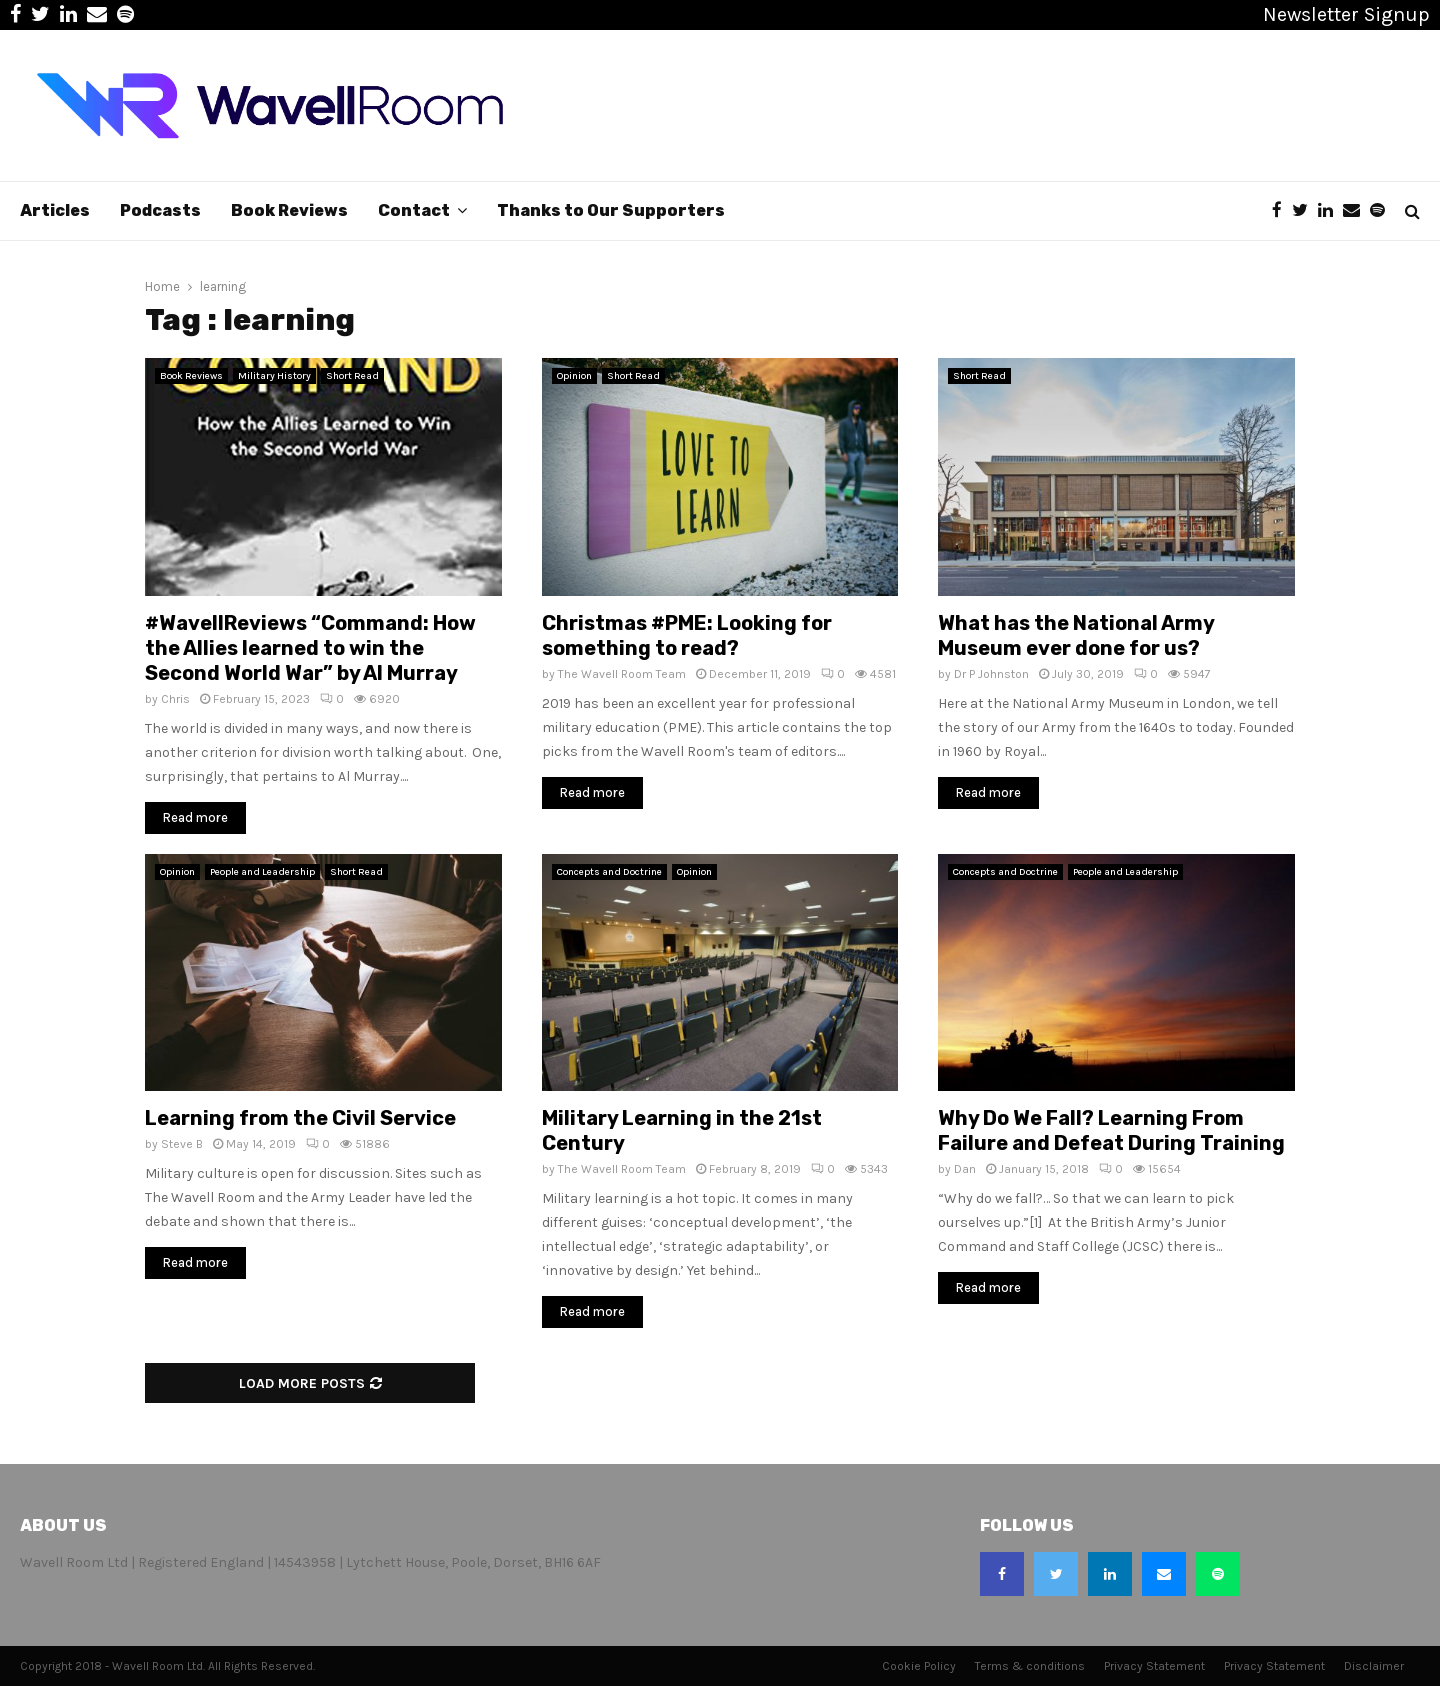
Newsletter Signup (1346, 14)
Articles (55, 210)
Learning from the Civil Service (300, 1118)
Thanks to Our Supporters (611, 210)
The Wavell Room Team (622, 674)
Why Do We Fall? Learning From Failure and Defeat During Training (1111, 1130)
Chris (175, 699)
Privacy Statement (1154, 1666)
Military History (274, 376)
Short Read (352, 376)
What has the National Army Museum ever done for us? (1076, 635)
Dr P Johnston (991, 674)
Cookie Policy (919, 1666)
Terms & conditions (1030, 1666)
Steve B (182, 1144)
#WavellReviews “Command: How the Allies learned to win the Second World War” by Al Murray (310, 648)
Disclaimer (1374, 1666)
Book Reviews (289, 210)
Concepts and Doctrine (609, 872)
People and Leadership (262, 872)
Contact (414, 210)
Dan (965, 1169)
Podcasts (160, 210)
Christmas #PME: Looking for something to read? (687, 635)
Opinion (574, 376)
